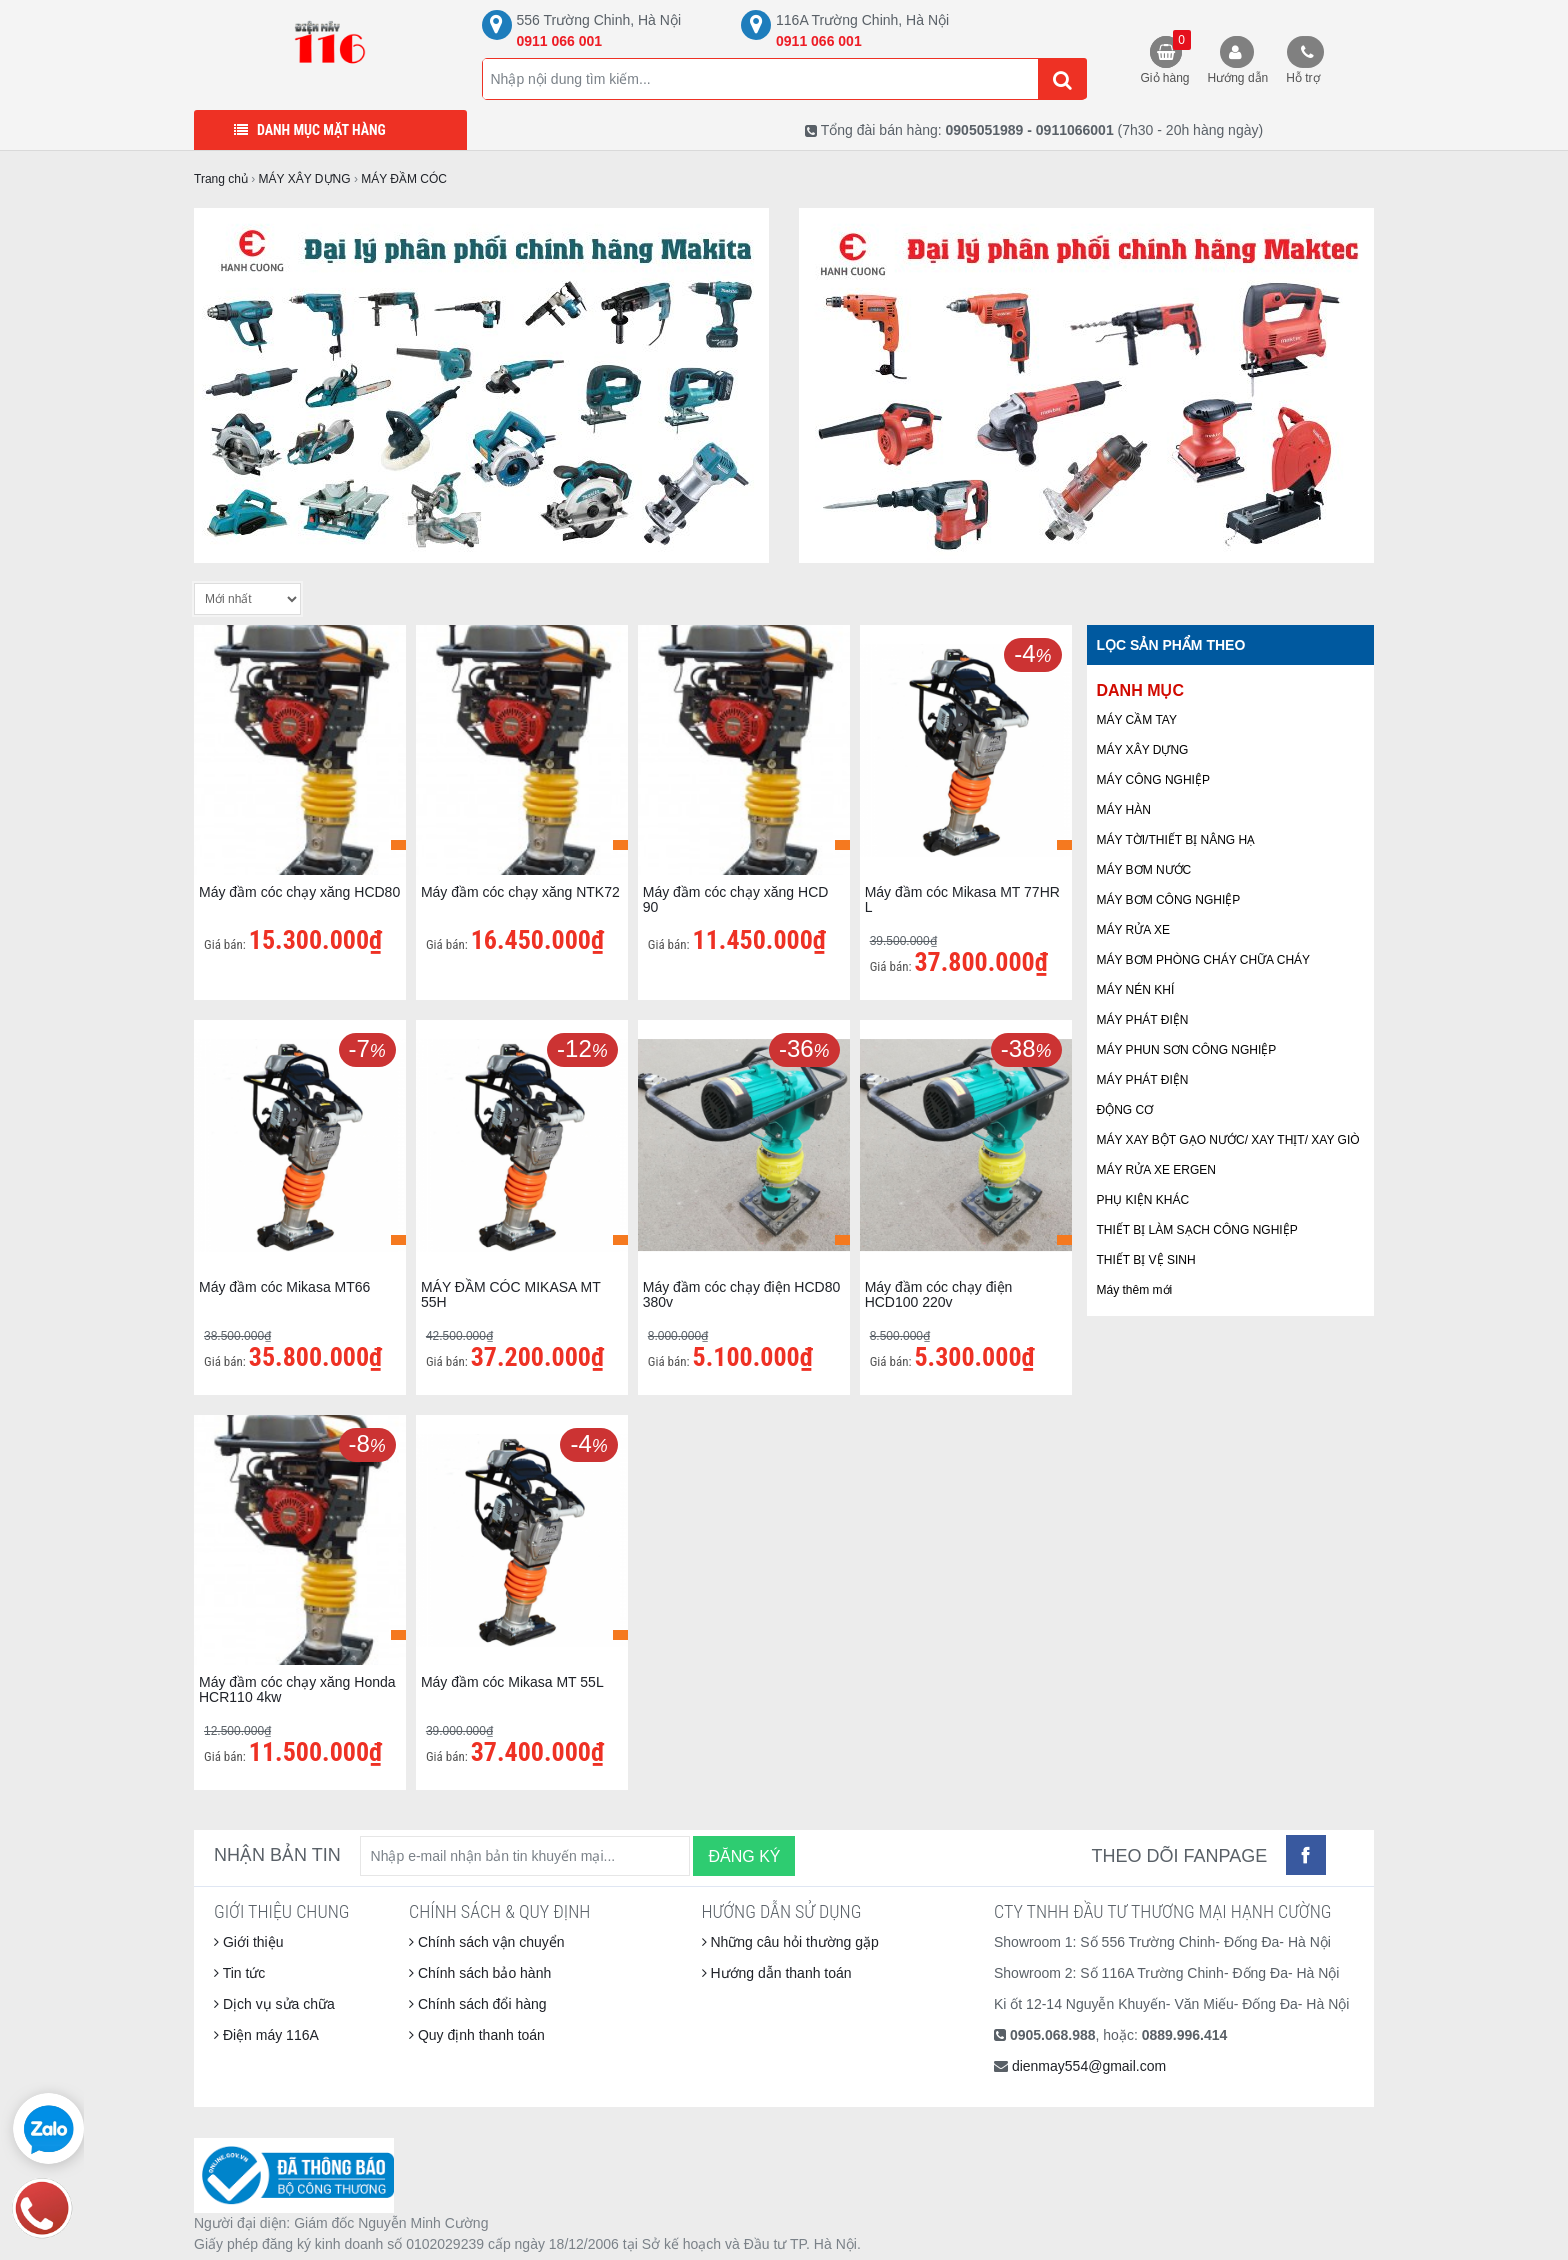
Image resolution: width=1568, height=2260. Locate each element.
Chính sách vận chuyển (487, 1942)
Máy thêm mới (1135, 1290)
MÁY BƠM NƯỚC (1144, 870)
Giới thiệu (248, 1942)
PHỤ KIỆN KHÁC (1143, 1200)
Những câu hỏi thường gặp (790, 1942)
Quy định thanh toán (477, 2035)
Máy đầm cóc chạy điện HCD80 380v (742, 1294)
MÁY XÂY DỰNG (1143, 750)
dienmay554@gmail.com (1089, 2066)
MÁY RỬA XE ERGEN (1156, 1170)
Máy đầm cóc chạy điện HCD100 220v (939, 1294)
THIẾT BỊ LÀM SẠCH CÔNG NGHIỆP (1197, 1230)
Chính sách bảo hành (480, 1973)
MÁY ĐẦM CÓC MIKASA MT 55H (511, 1294)
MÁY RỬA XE (1133, 930)
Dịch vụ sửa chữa (274, 2004)
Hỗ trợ (1302, 78)
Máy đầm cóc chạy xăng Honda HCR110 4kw (297, 1689)
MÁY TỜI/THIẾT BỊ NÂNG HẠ (1176, 840)
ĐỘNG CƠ (1125, 1110)
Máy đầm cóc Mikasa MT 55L (512, 1682)
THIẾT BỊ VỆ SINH (1146, 1260)
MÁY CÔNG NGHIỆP (1153, 780)
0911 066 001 (560, 41)
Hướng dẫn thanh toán (777, 1973)
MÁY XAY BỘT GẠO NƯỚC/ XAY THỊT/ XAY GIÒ (1228, 1140)
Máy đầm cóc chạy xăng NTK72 (520, 892)
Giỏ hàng (1166, 57)
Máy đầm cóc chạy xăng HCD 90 (736, 899)
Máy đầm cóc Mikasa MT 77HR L (962, 899)
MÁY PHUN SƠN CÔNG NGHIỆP (1187, 1050)
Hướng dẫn (1238, 78)
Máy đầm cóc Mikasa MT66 (284, 1287)
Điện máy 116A (266, 2035)
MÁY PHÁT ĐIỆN (1143, 1020)
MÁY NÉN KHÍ (1136, 990)
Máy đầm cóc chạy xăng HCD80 (299, 892)
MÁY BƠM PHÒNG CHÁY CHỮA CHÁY (1204, 960)
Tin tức (239, 1973)
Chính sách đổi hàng (478, 2004)
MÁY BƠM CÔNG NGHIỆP (1169, 900)
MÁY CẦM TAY (1137, 720)
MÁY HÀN (1124, 810)
